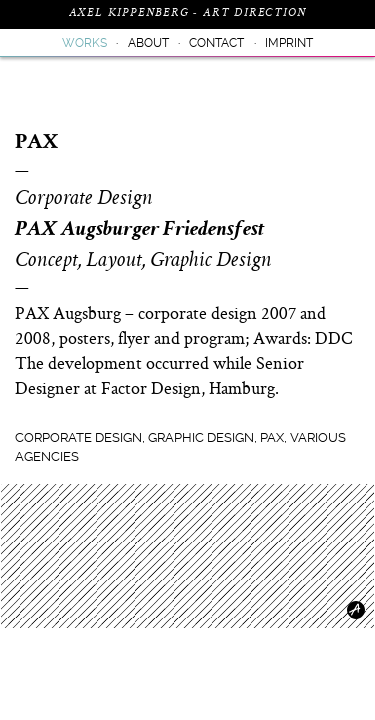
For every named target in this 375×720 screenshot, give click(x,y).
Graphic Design (201, 437)
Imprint (289, 43)
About (148, 43)
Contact (216, 43)
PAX (272, 437)
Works (84, 43)
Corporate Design (78, 437)
